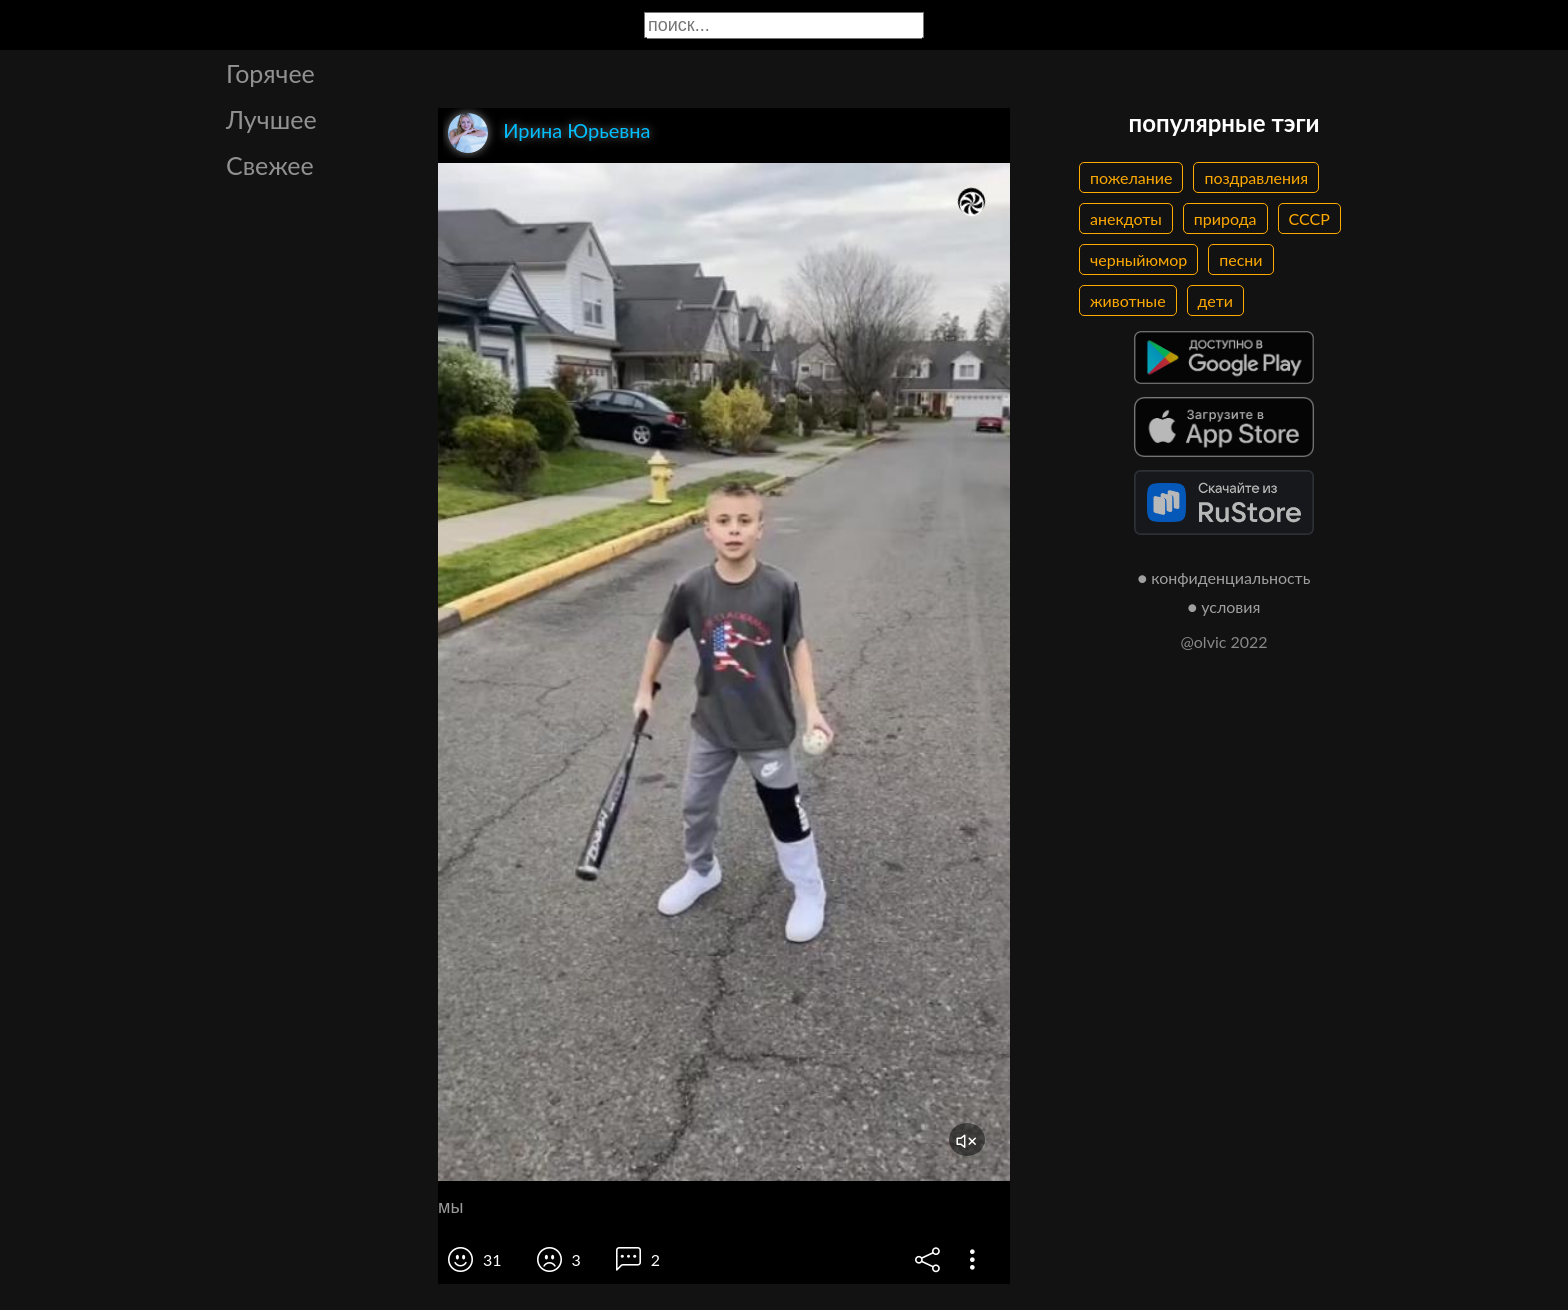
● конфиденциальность (1224, 577)
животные (1128, 300)
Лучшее (271, 119)
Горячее (270, 73)
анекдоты (1126, 218)
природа (1225, 218)
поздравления (1256, 177)
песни (1240, 259)
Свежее (270, 165)
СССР (1309, 218)
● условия (1224, 606)
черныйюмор (1138, 259)
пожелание (1131, 177)
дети (1215, 300)
